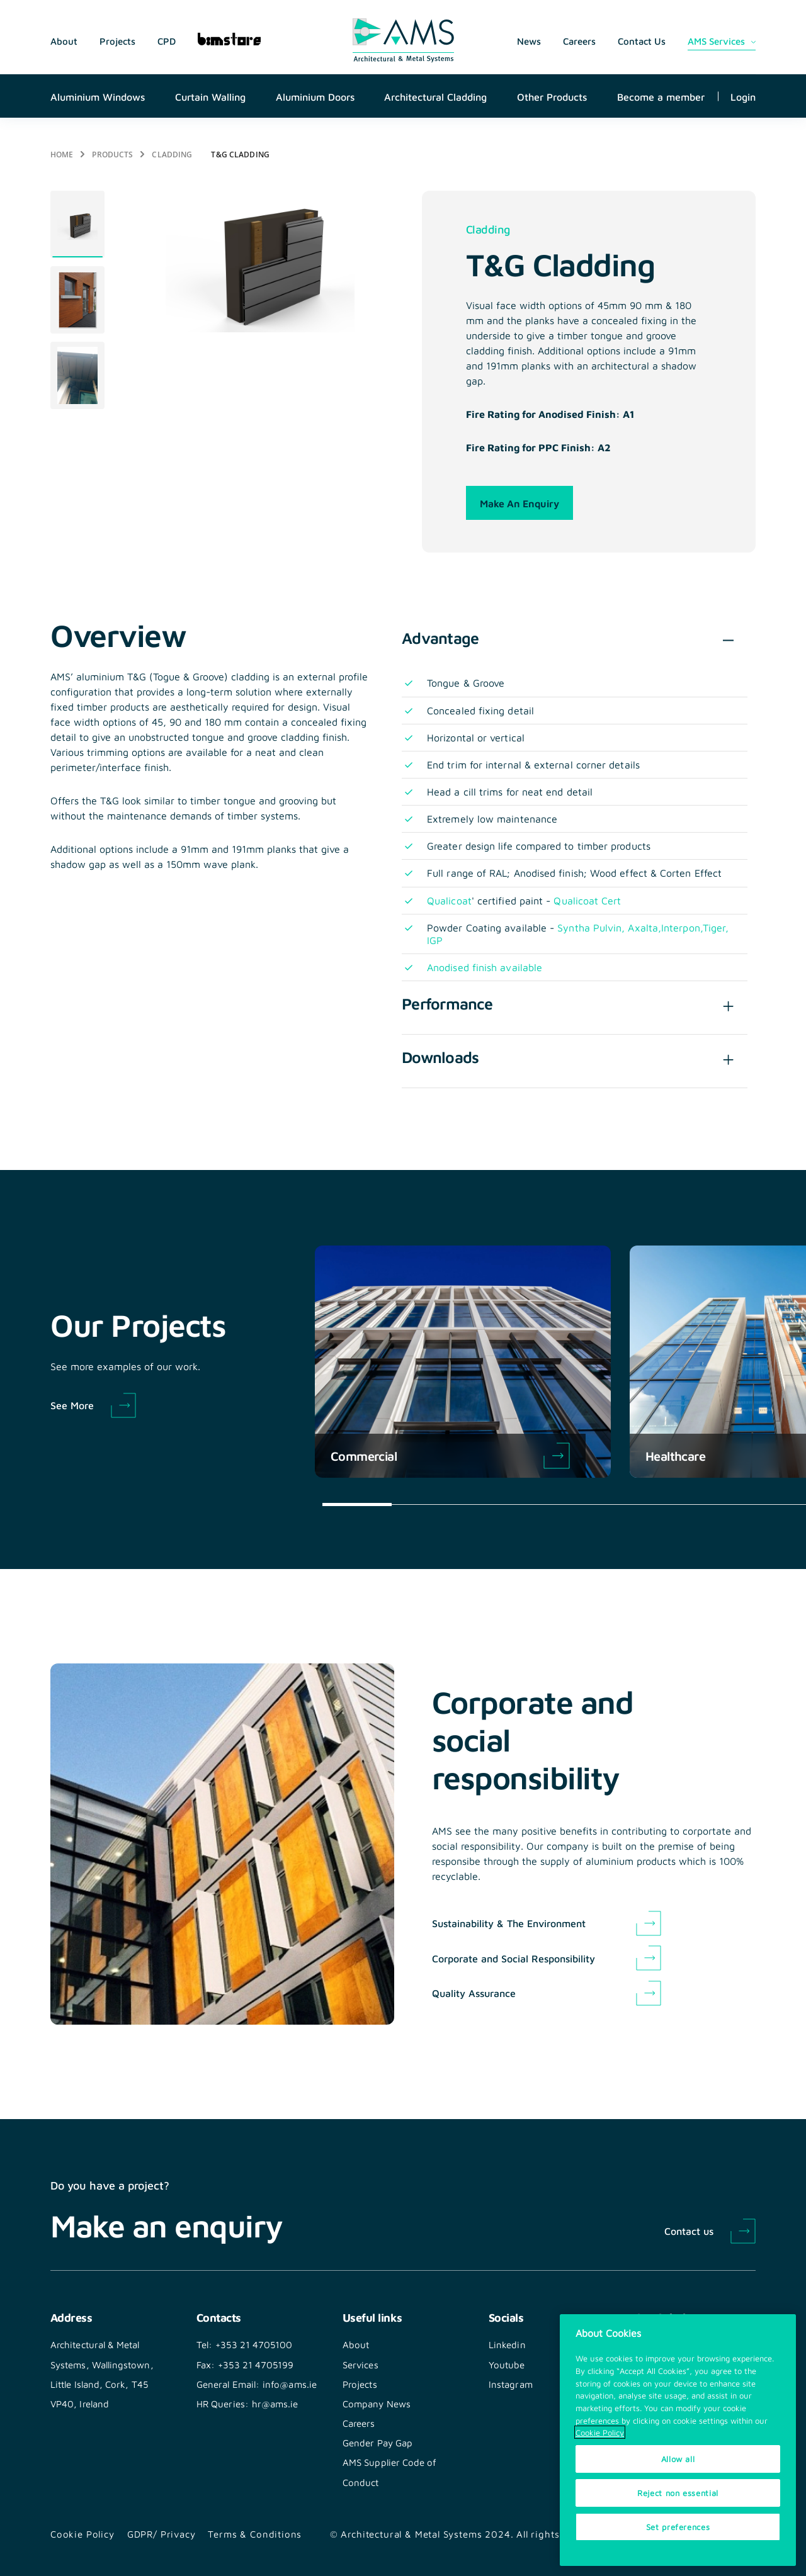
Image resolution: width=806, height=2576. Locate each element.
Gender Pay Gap (377, 2442)
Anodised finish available (484, 967)
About (63, 41)
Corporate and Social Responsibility (513, 1958)
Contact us (688, 2230)
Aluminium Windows (97, 96)
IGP (435, 940)
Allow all (678, 2460)
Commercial (450, 1456)
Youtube (507, 2364)
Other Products (552, 96)
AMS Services (716, 41)
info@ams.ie (290, 2384)
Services (360, 2364)
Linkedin (507, 2344)
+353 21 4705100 (253, 2344)
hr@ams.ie (275, 2403)
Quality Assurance (474, 1992)
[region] (678, 2441)
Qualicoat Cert (587, 900)
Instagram (511, 2384)
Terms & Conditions (255, 2533)
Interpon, (682, 927)
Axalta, (644, 927)
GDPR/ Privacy (161, 2533)
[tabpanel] (77, 224)
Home (61, 154)
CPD (166, 41)
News (529, 41)
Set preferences (678, 2527)
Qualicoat (449, 900)
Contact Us (642, 41)
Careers (579, 41)
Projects (117, 41)
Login (743, 96)
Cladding (172, 154)
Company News (377, 2403)
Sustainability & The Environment (509, 1922)
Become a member (661, 96)
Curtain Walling (210, 96)
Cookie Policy (82, 2533)
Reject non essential (677, 2493)
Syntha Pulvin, (592, 927)
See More (72, 1404)
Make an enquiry (519, 503)
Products (112, 154)
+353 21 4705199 (255, 2364)
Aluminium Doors (315, 96)
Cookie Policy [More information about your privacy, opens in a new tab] (600, 2433)
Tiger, (716, 927)
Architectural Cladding (435, 96)
